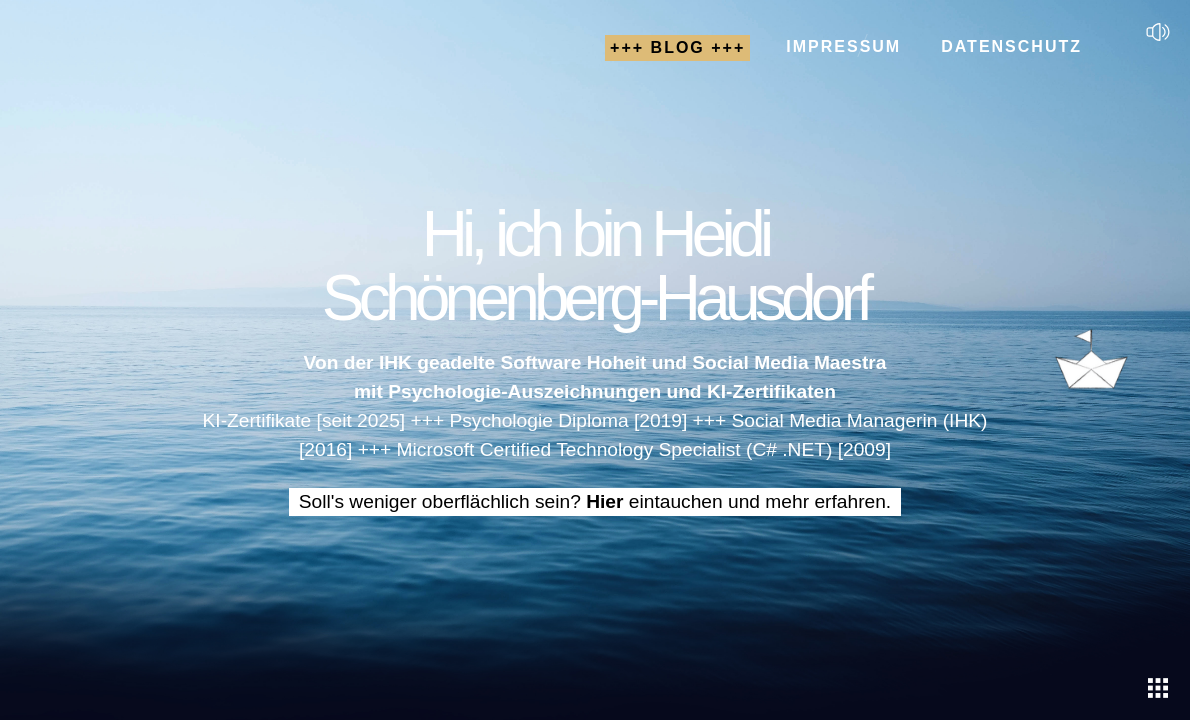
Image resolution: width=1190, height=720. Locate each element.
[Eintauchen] (1158, 688)
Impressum (843, 46)
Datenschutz (1011, 46)
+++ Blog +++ (677, 47)
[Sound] (1158, 32)
